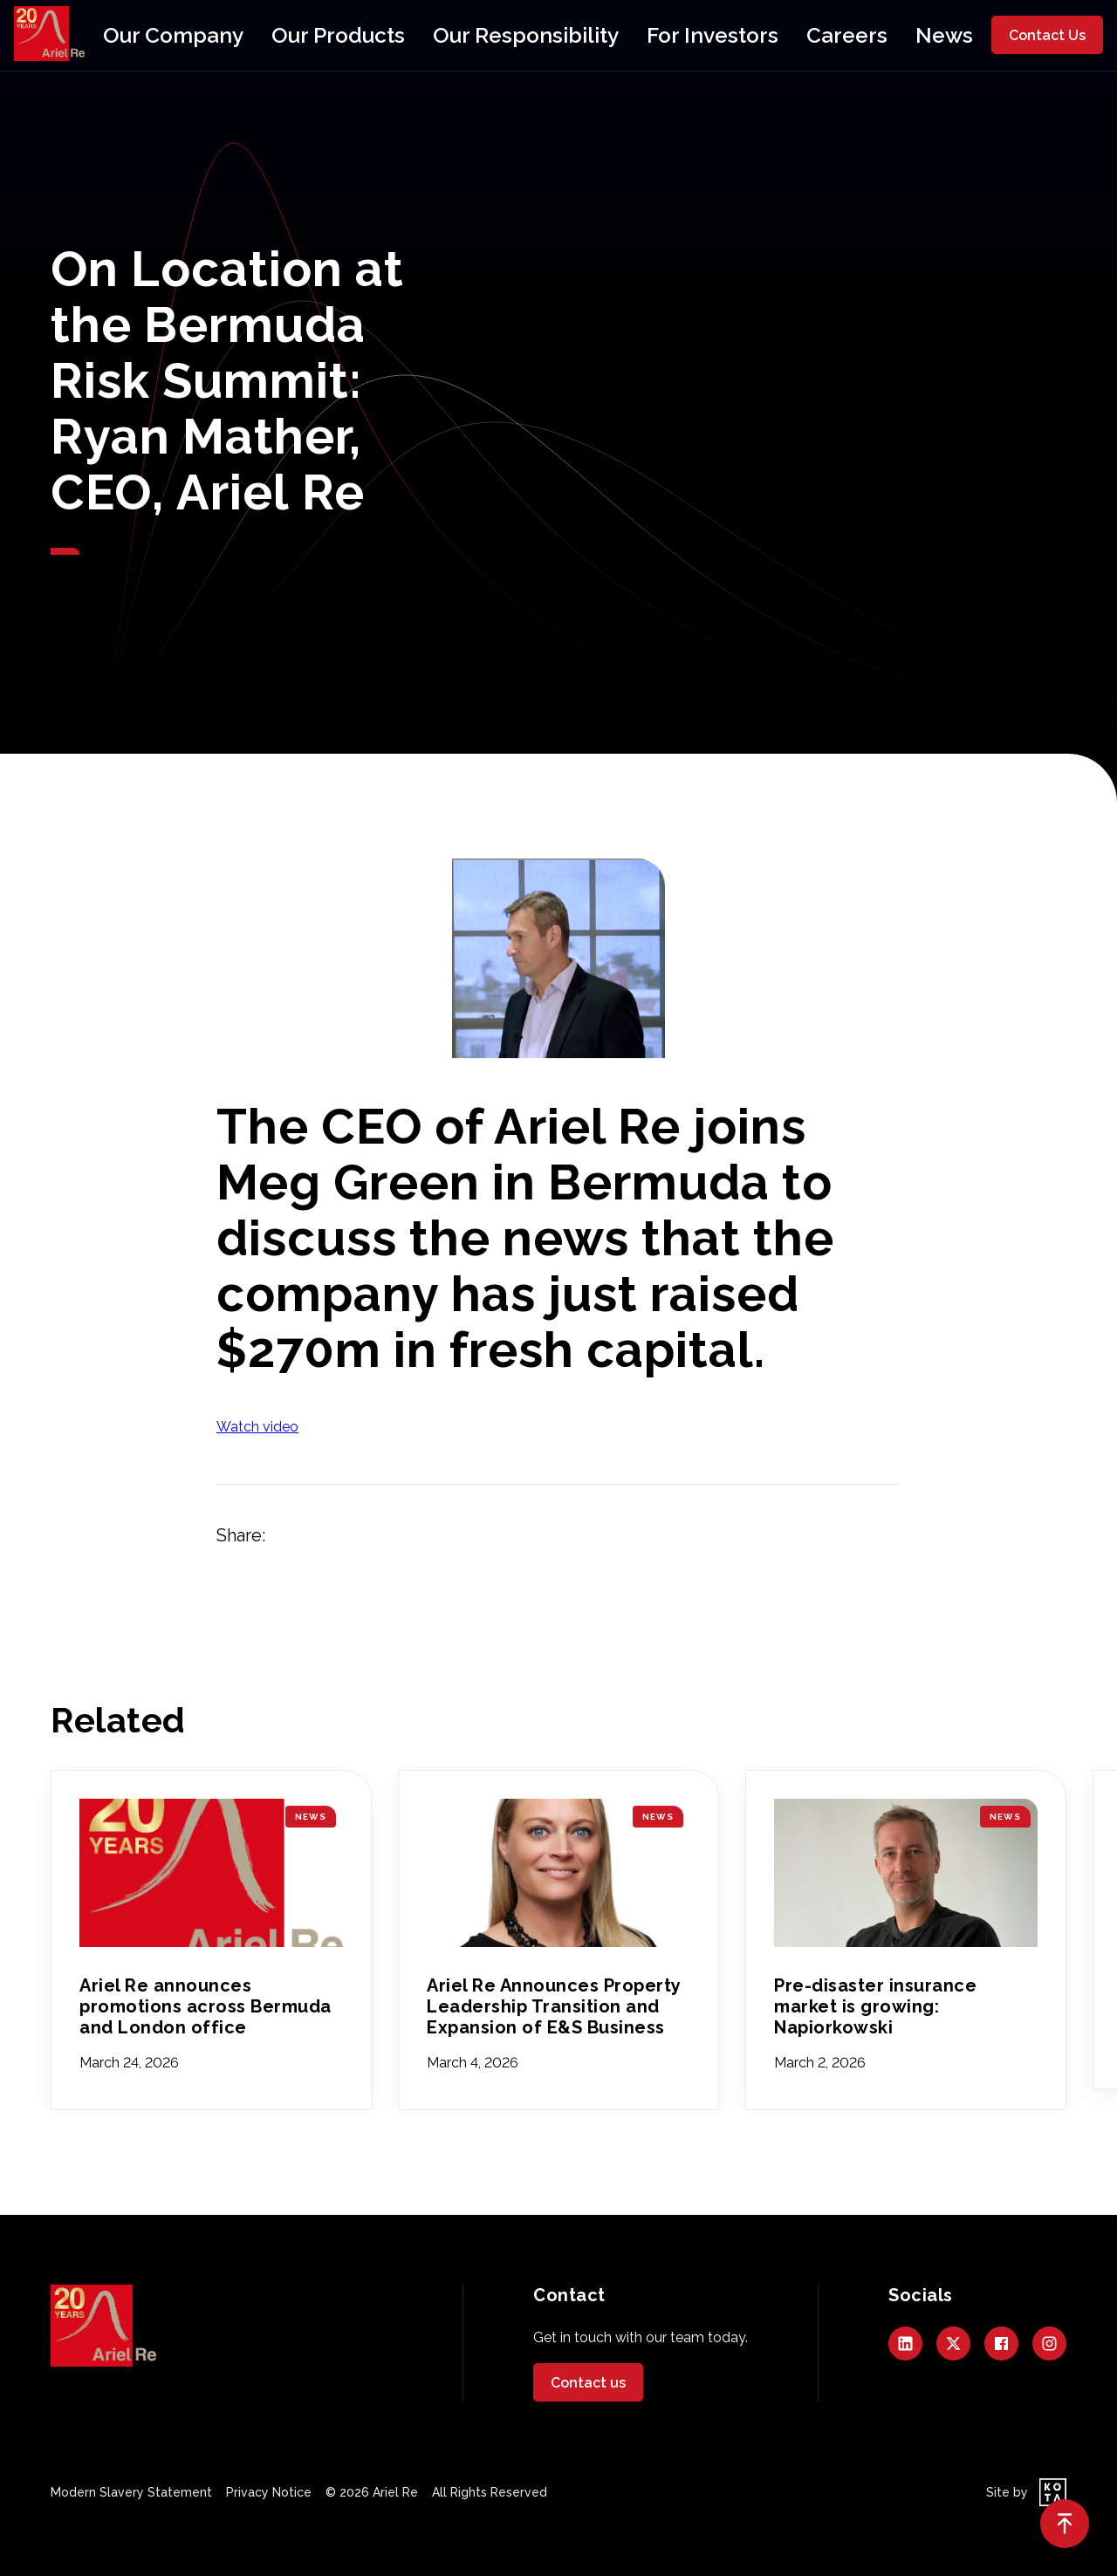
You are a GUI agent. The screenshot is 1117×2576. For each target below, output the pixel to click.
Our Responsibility (526, 35)
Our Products (391, 35)
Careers (758, 35)
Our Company (272, 35)
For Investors (659, 35)
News (831, 35)
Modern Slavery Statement (131, 2492)
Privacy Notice (269, 2492)
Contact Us (1047, 35)
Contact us (588, 2382)
